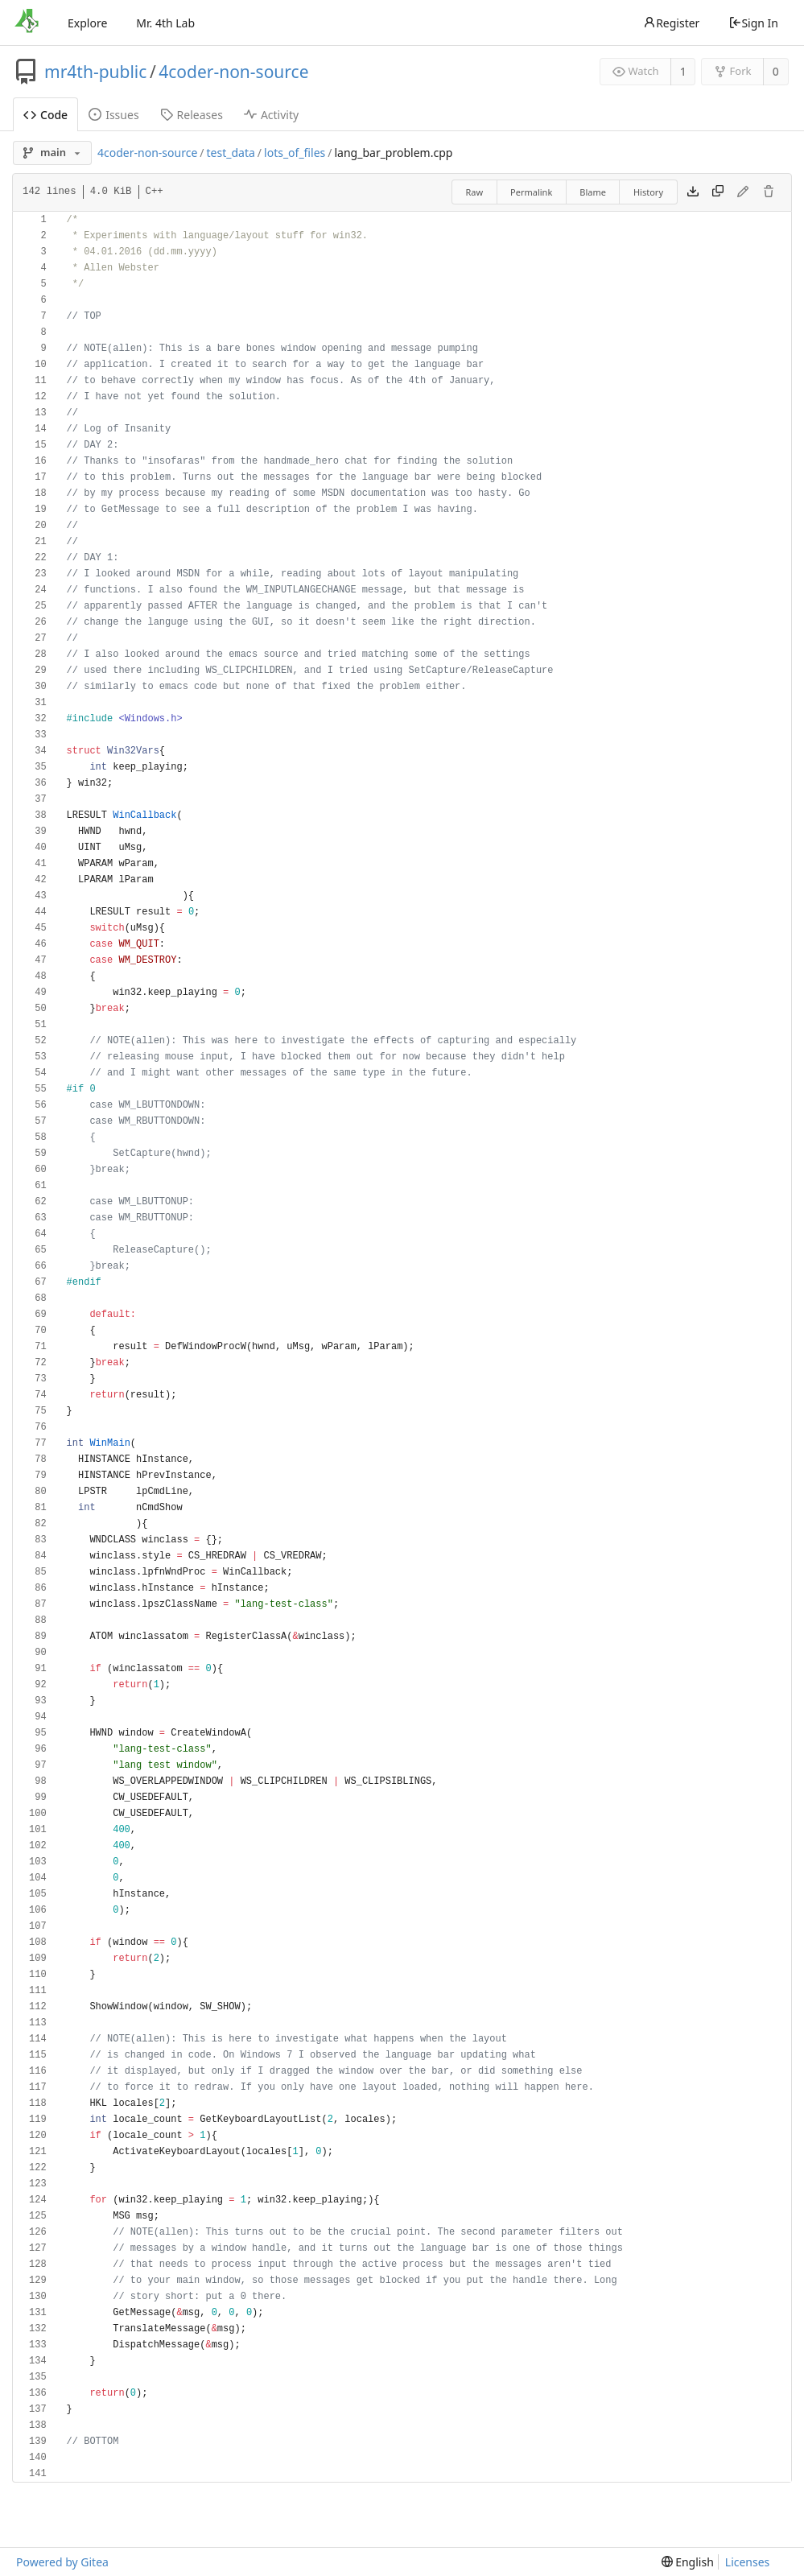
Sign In (753, 23)
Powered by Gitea (62, 2562)
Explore (87, 23)
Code (45, 114)
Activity (271, 114)
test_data (231, 152)
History (648, 192)
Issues (113, 114)
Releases (191, 114)
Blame (592, 192)
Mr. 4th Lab (165, 23)
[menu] (688, 2562)
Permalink (531, 192)
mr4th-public (95, 72)
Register (671, 23)
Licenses (747, 2562)
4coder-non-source (233, 72)
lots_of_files (294, 152)
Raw (474, 192)
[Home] (26, 22)
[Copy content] (718, 192)
